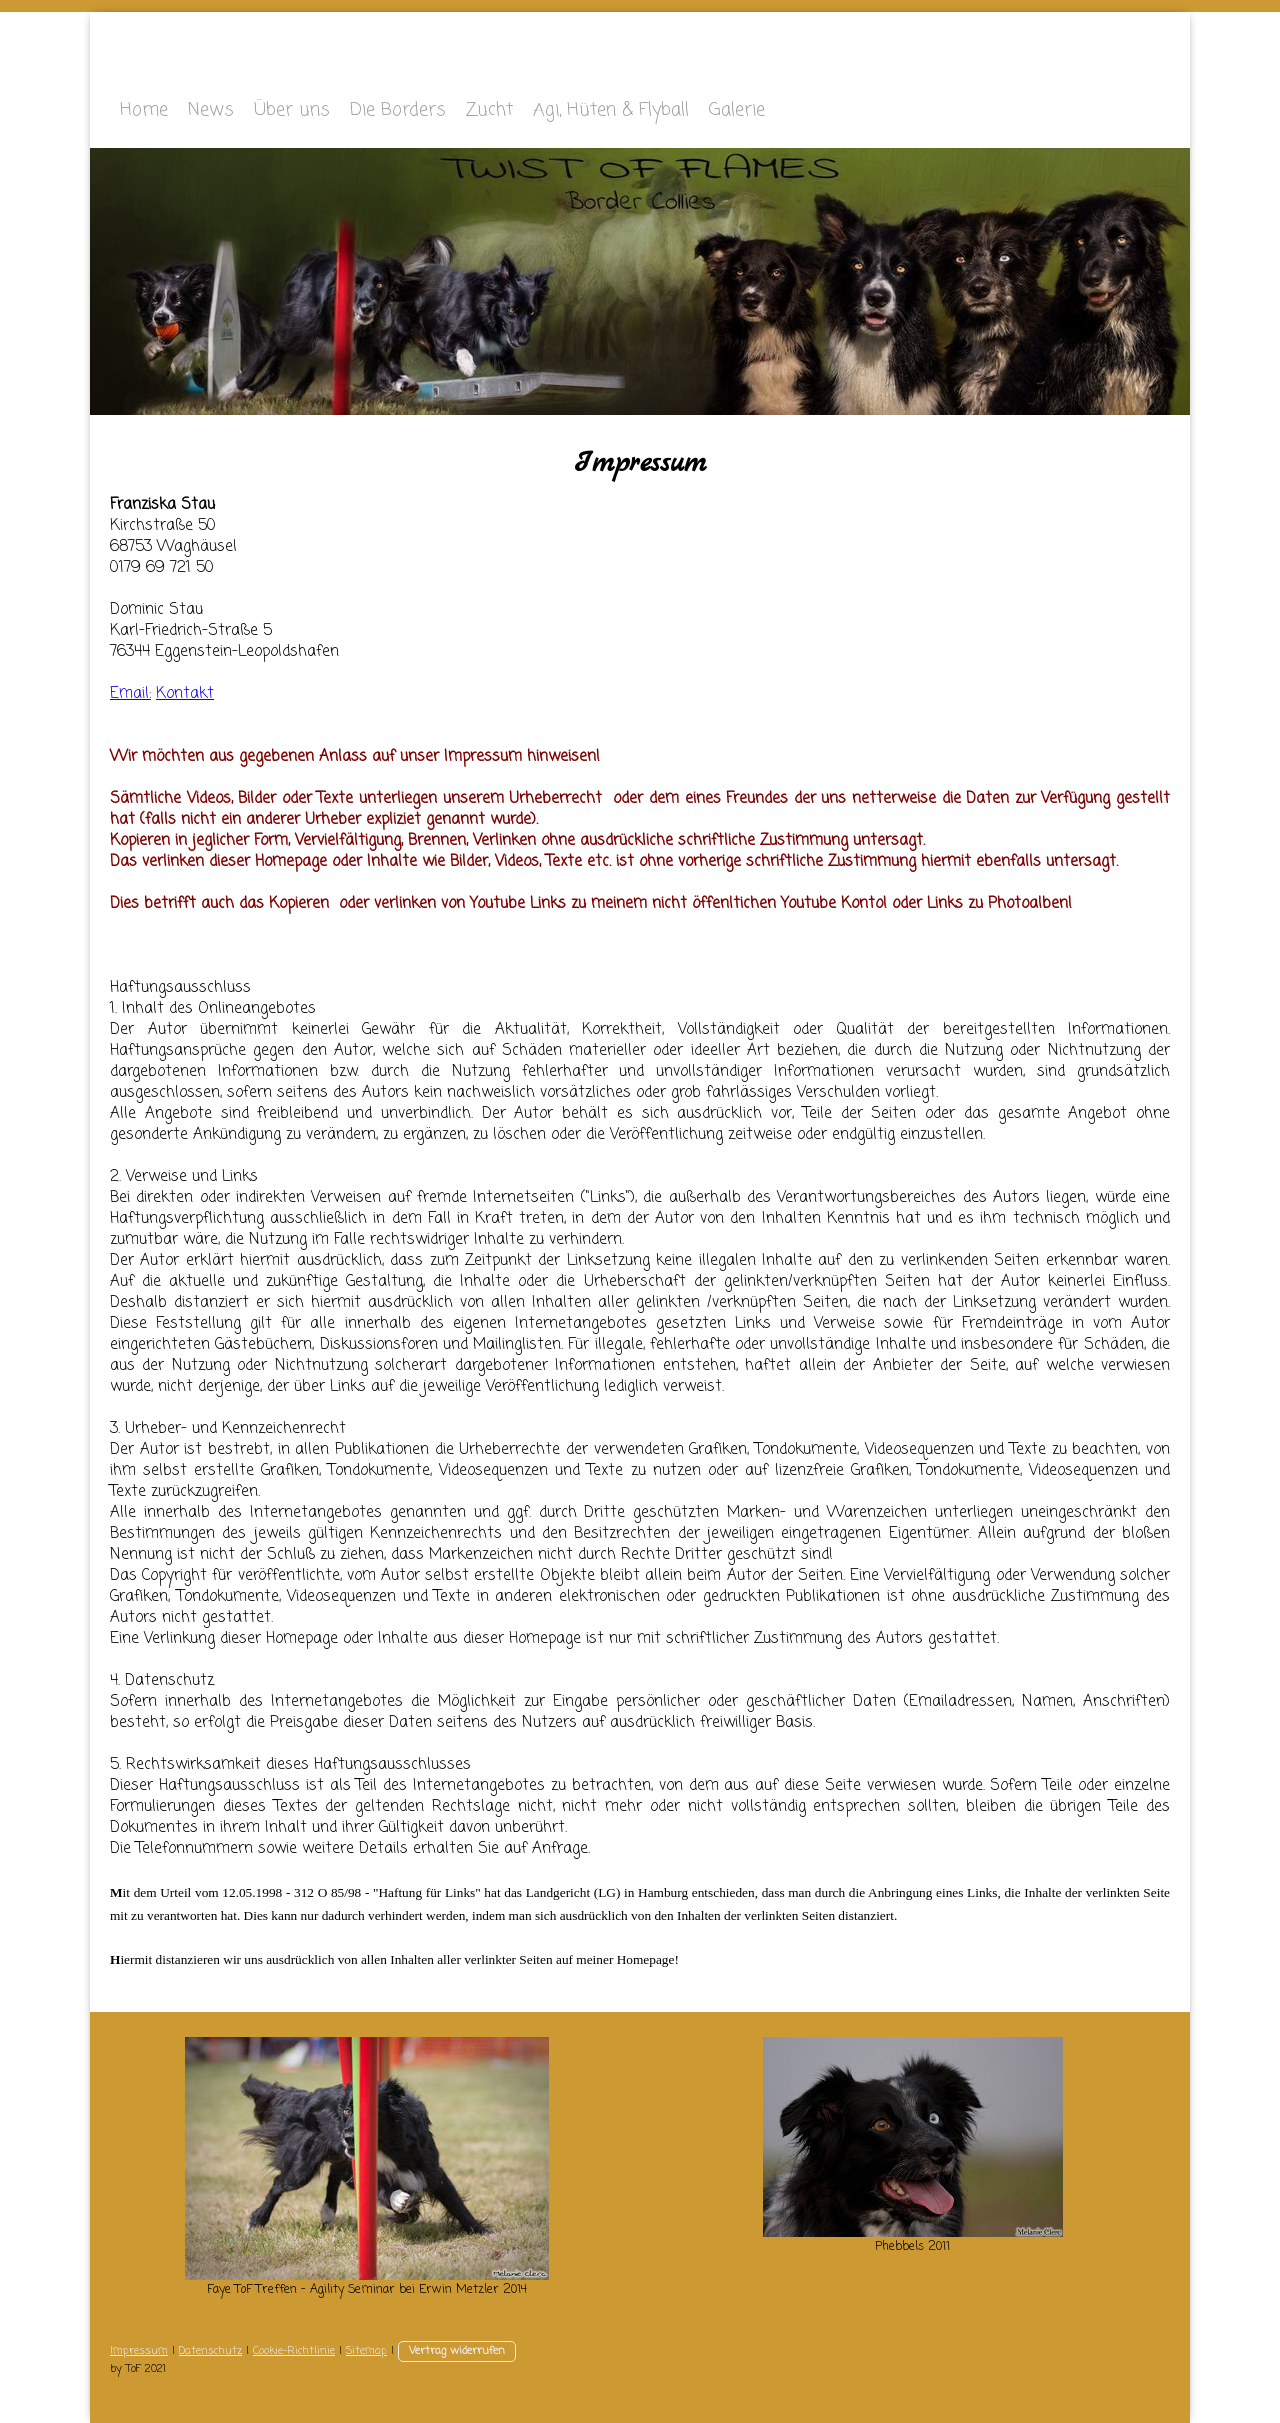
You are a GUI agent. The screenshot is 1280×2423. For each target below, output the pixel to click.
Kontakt (185, 694)
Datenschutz (210, 2351)
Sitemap (366, 2351)
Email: (130, 694)
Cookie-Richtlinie (294, 2351)
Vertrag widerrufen (457, 2351)
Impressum (139, 2351)
